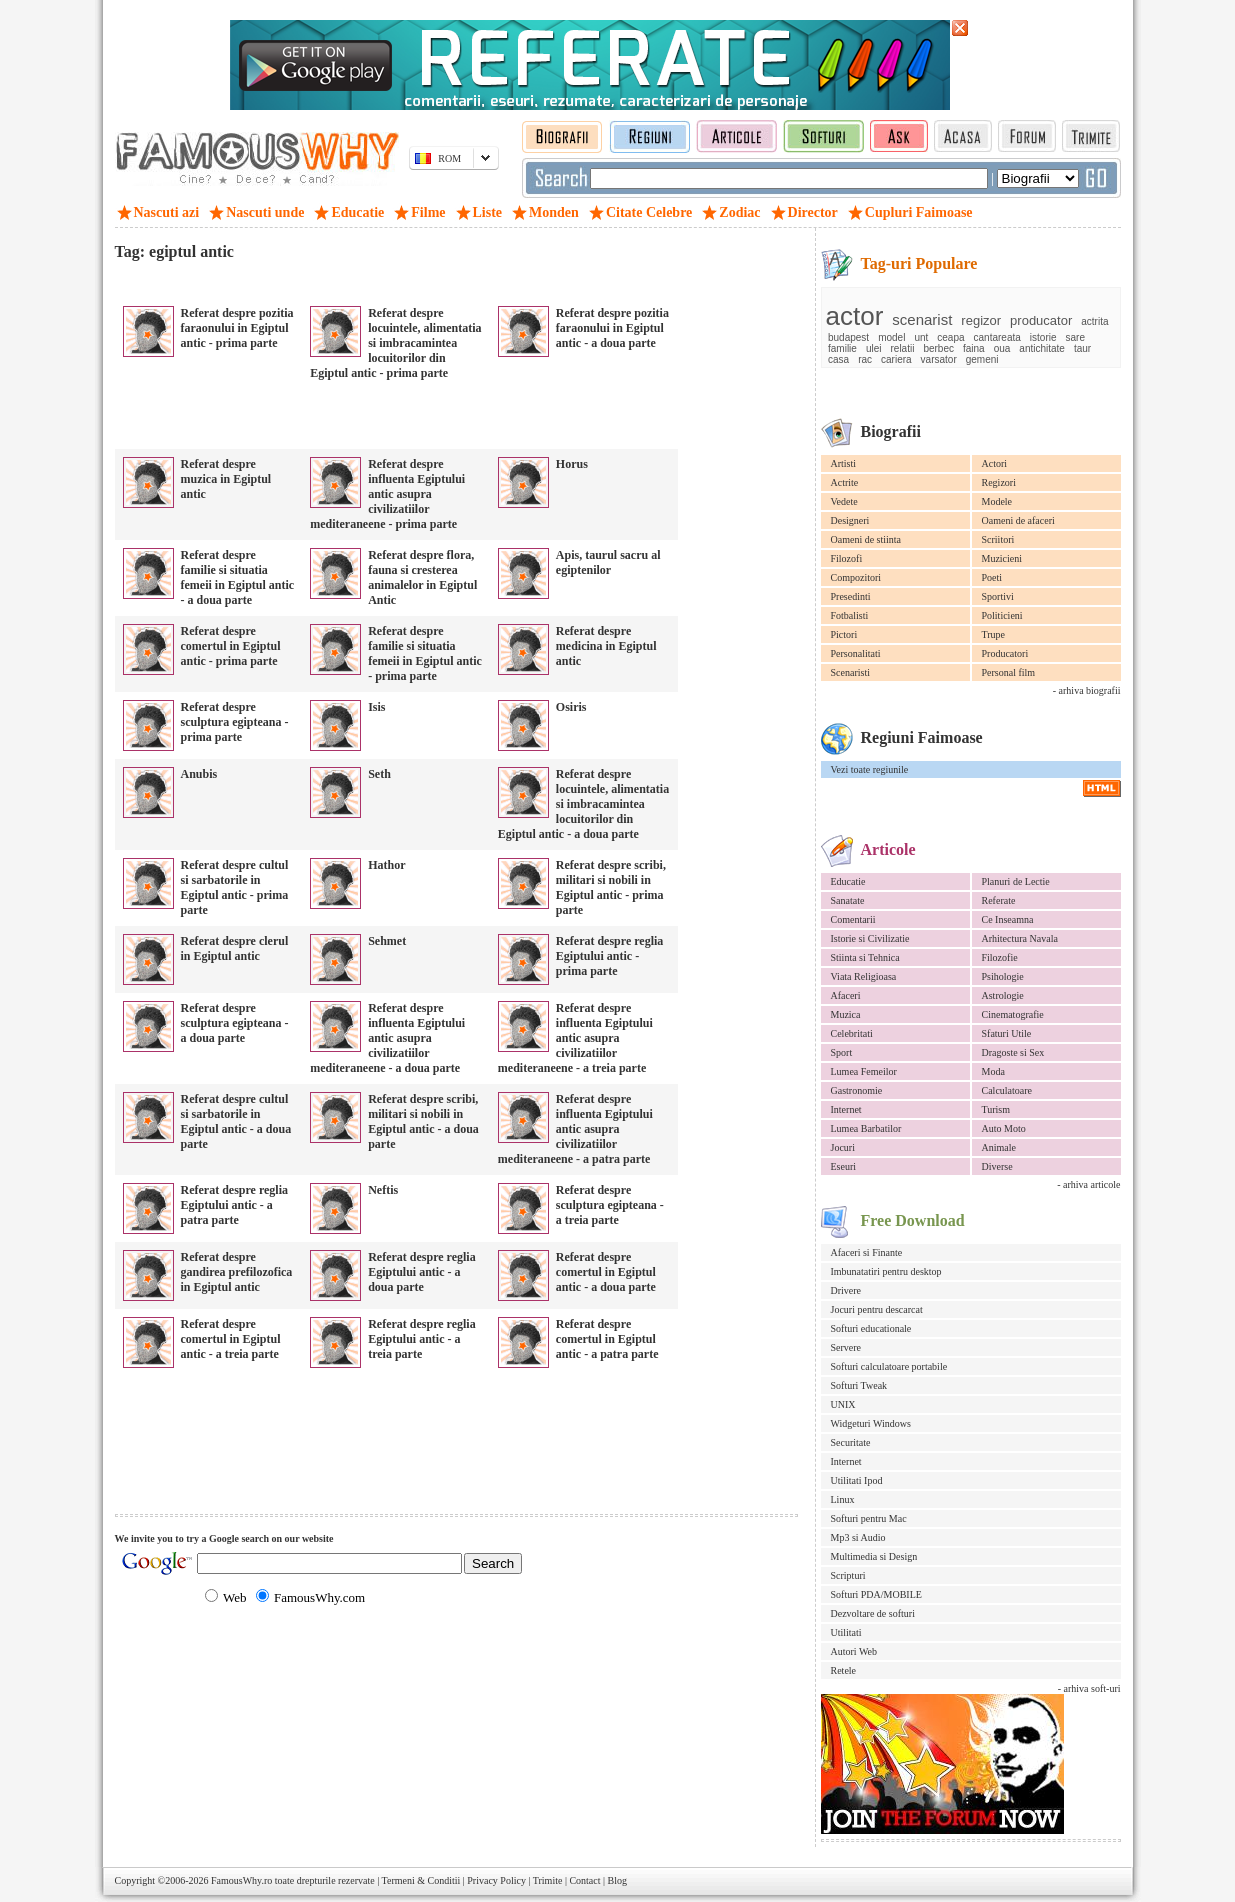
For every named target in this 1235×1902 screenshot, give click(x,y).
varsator (939, 359)
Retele (844, 1670)
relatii (902, 348)
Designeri (850, 520)
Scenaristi (850, 672)
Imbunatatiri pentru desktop (886, 1271)
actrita (1094, 321)
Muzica (846, 1014)
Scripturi (848, 1575)
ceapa (950, 337)
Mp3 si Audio (858, 1537)
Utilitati (846, 1632)
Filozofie (1000, 957)
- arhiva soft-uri (1089, 1688)
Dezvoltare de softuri (873, 1613)
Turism (996, 1109)
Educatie (848, 881)
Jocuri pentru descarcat (877, 1309)
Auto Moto (1004, 1128)
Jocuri (843, 1147)
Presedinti (851, 596)
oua (1002, 348)
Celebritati (852, 1033)
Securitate (851, 1442)
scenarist (922, 319)
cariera (896, 359)
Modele (997, 501)
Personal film (1009, 672)
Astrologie (1003, 995)
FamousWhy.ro (241, 1880)
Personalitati (856, 653)
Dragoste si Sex (1013, 1052)
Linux (843, 1499)
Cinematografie (1013, 1014)
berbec (938, 348)
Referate (999, 900)
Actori (995, 463)
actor (855, 316)
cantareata (997, 337)
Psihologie (1003, 976)
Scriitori (998, 539)
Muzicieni (1002, 558)
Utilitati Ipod (857, 1480)
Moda (993, 1071)
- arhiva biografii (1087, 690)
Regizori (999, 482)
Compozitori (856, 577)
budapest (848, 337)
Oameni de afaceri (1018, 520)
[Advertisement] (349, 279)
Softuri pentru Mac (869, 1518)
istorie (1043, 337)
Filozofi (847, 558)
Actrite (845, 482)
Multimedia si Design (874, 1556)
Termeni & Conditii (421, 1880)
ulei (874, 348)
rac (865, 359)
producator (1041, 320)
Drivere (846, 1290)
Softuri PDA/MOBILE (876, 1594)
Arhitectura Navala (1020, 938)
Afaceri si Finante (867, 1252)
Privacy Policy (496, 1880)
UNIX (843, 1404)
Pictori (844, 634)
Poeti (992, 577)
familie (842, 348)
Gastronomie (857, 1090)
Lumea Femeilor (864, 1071)
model (891, 337)
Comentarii (853, 919)
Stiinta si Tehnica (865, 957)
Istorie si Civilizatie (870, 938)
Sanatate (848, 900)
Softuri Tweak (859, 1385)
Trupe (994, 634)
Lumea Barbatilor (866, 1128)
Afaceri (846, 995)
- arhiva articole (1088, 1184)
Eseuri (844, 1166)
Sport (842, 1052)
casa (838, 359)
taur (1082, 348)
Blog (617, 1880)
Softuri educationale (871, 1328)
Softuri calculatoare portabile (889, 1366)
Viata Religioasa (864, 976)
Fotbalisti (850, 615)
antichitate (1042, 348)
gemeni (982, 359)
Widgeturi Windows (871, 1423)
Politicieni (1002, 615)
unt (921, 337)
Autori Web (854, 1651)
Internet (846, 1109)
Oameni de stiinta (866, 539)
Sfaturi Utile (1007, 1033)
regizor (981, 320)
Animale (999, 1147)
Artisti (844, 463)
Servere (846, 1347)
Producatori (1005, 653)
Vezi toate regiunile (870, 769)
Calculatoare (1007, 1090)
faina (974, 348)
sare (1075, 337)
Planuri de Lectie (1016, 881)
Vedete (844, 501)
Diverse (997, 1166)
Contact (584, 1880)
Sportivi (998, 596)
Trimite (548, 1880)
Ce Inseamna (1008, 919)
